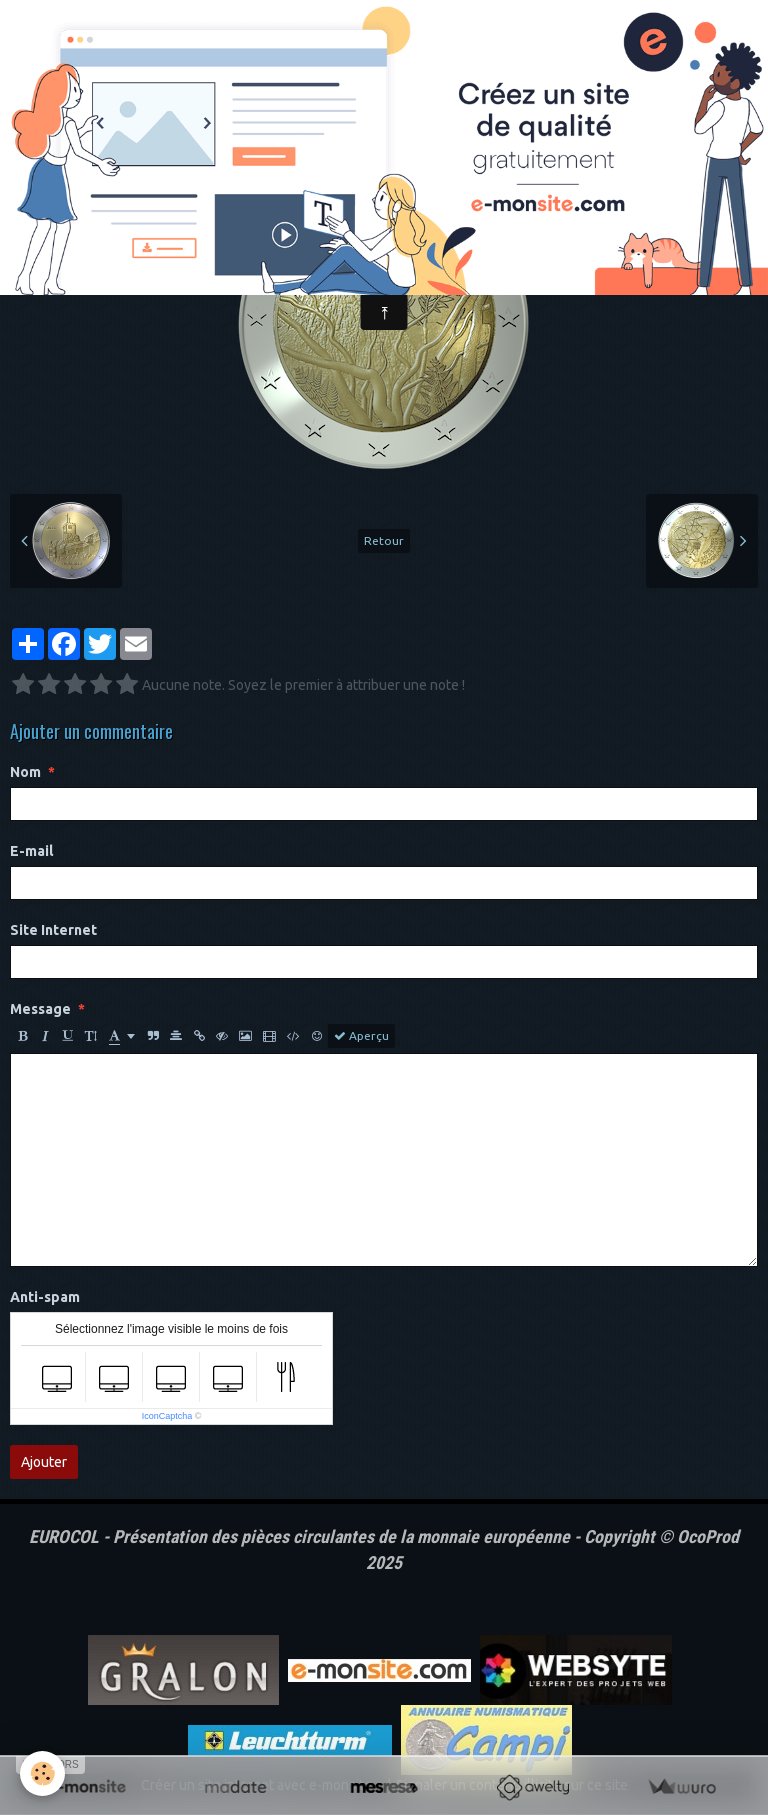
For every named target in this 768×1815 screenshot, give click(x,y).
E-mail (31, 851)
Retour (384, 540)
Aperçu (361, 1036)
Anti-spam (45, 1297)
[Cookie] (42, 1773)
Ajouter (44, 1462)
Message (40, 1009)
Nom (25, 772)
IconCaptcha (167, 1416)
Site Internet (53, 930)
